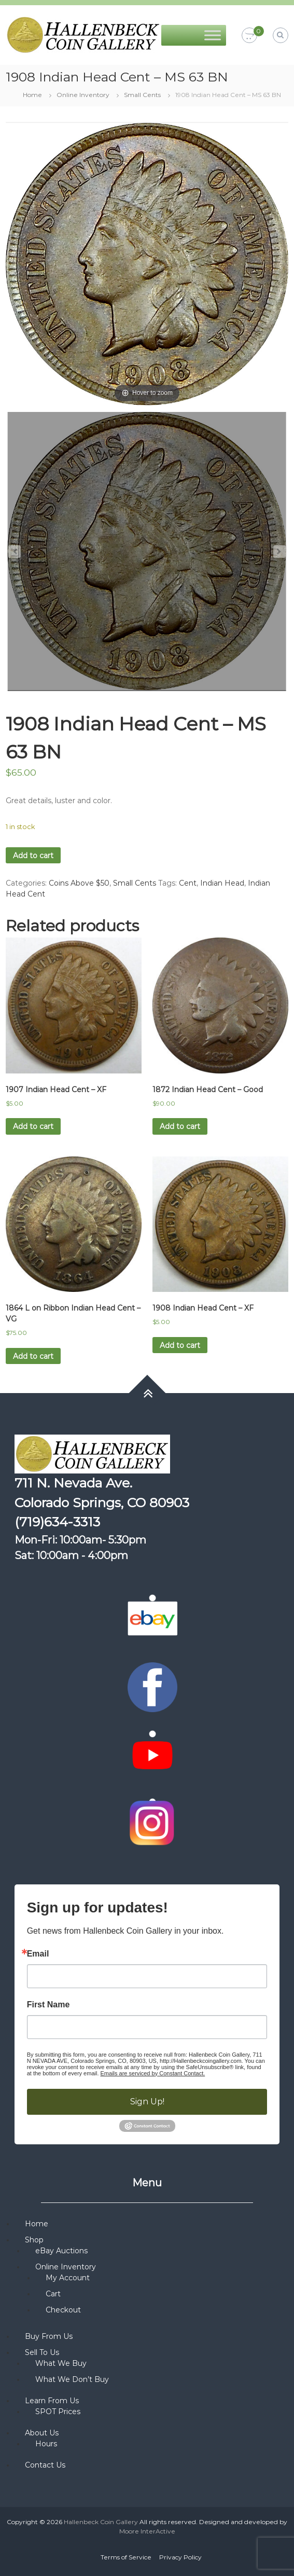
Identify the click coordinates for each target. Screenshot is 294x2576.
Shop (34, 2239)
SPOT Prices (57, 2411)
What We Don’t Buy (72, 2379)
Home (32, 95)
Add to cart (33, 855)
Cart (53, 2293)
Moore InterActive (147, 2531)
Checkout (63, 2310)
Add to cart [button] (33, 1126)
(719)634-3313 (57, 1522)
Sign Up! (147, 2101)
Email (38, 1954)
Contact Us (45, 2465)
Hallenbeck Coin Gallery (101, 2522)
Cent (188, 883)
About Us (42, 2432)
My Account (68, 2277)
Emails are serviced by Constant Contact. (153, 2073)
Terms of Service (126, 2557)
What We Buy (61, 2363)
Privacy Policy (180, 2557)
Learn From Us (52, 2400)
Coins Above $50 (79, 883)
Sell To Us (42, 2352)
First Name (48, 2005)
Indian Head (222, 883)
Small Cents (142, 95)
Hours (46, 2443)
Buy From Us (49, 2336)
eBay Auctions (61, 2250)
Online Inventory (83, 95)
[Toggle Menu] (212, 35)
